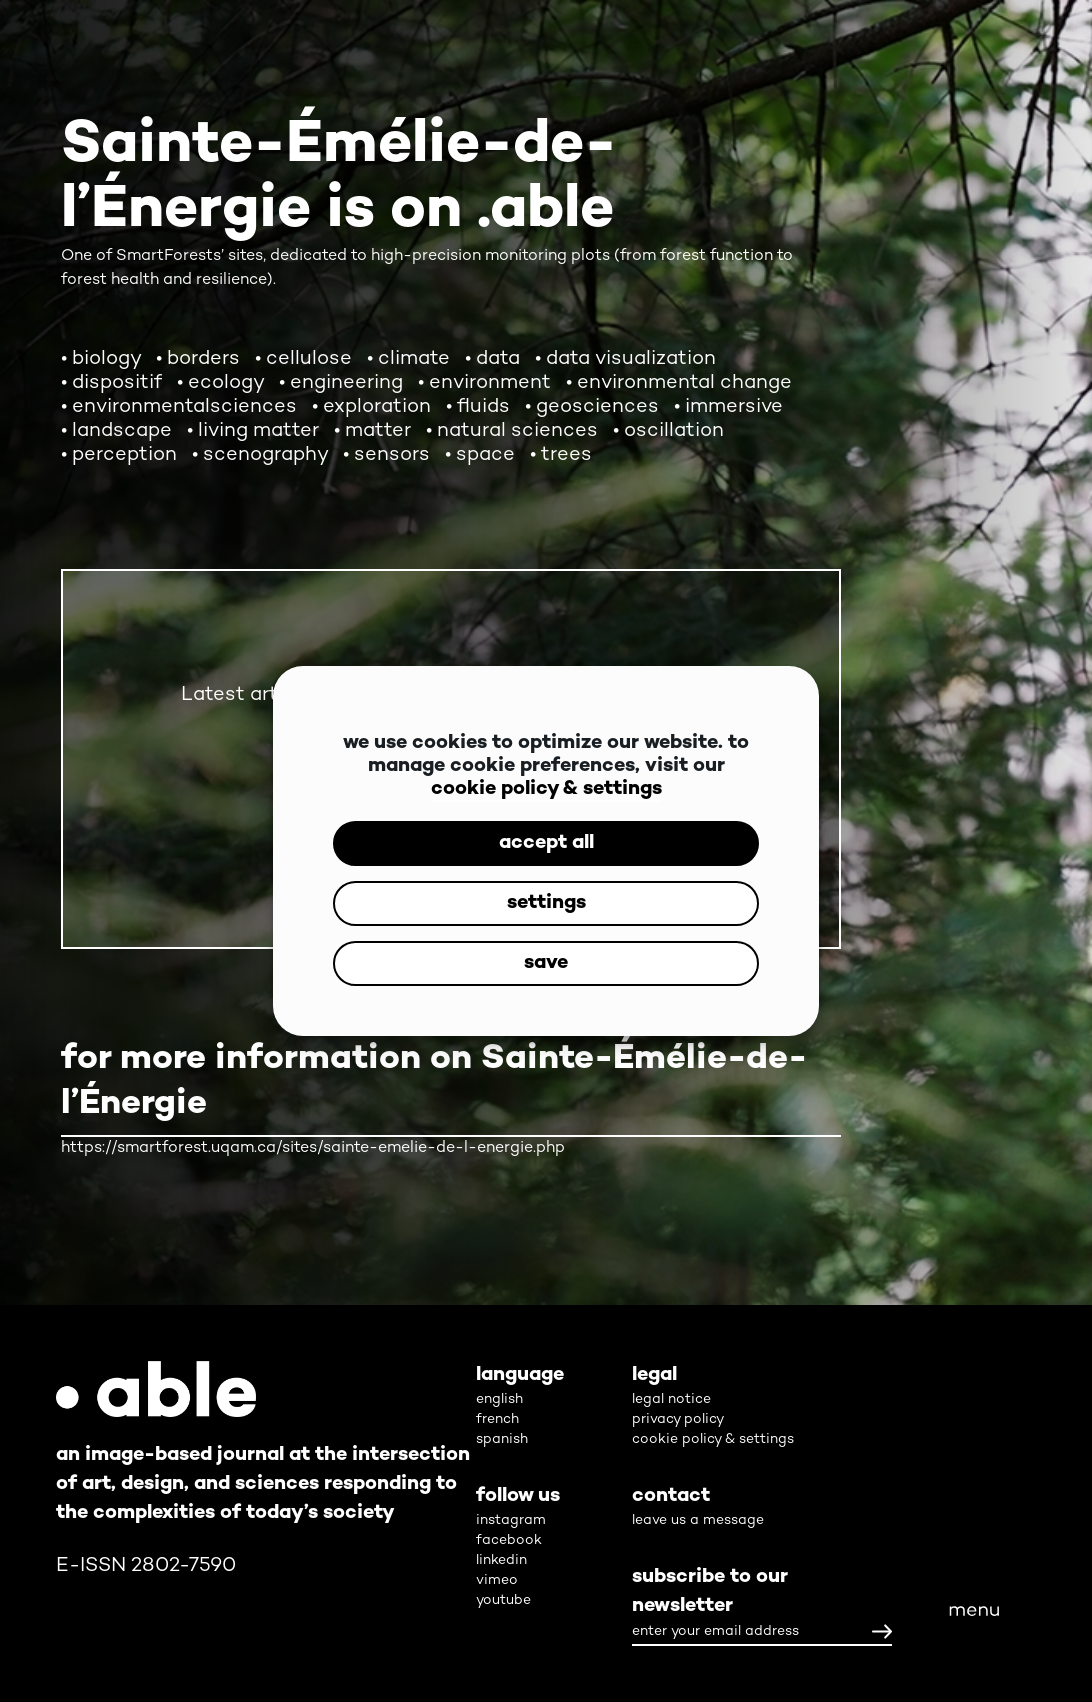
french (497, 1419)
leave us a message (698, 1520)
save (546, 963)
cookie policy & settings (546, 789)
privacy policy (678, 1419)
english (499, 1399)
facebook (509, 1540)
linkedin (501, 1560)
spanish (502, 1439)
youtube (503, 1600)
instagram (511, 1520)
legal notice (671, 1399)
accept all (546, 843)
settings (546, 903)
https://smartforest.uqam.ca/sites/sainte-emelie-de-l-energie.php (313, 1148)
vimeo (497, 1580)
